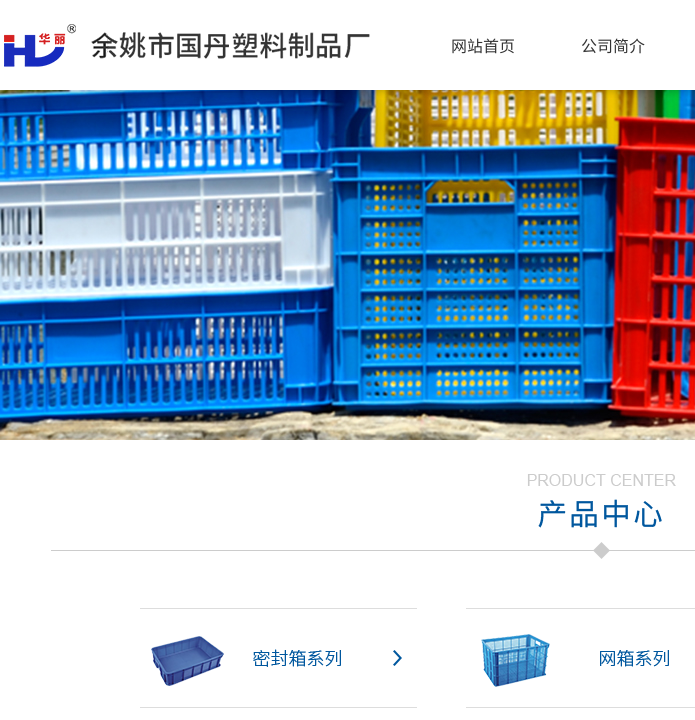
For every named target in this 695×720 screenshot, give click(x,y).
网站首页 (483, 45)
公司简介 (613, 45)
